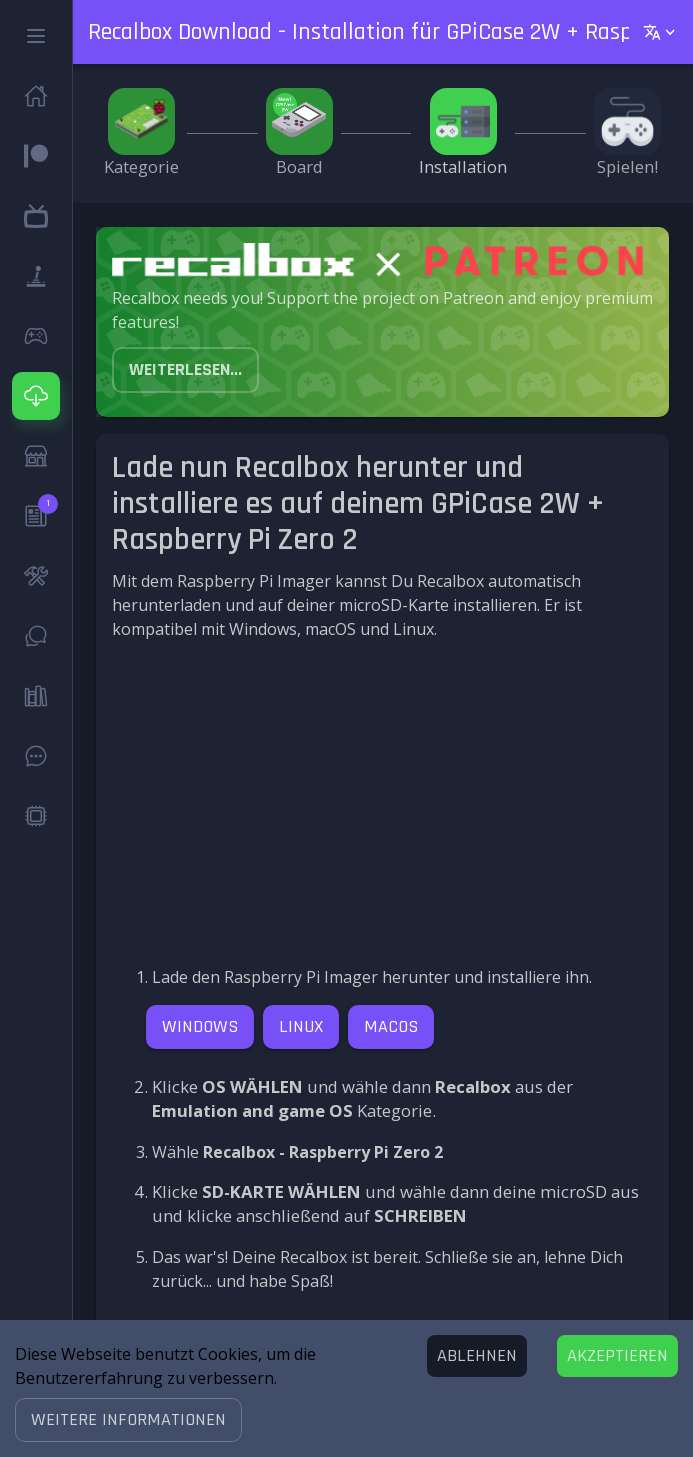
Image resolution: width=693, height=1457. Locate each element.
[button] (128, 1420)
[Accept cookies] (617, 1356)
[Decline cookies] (477, 1356)
